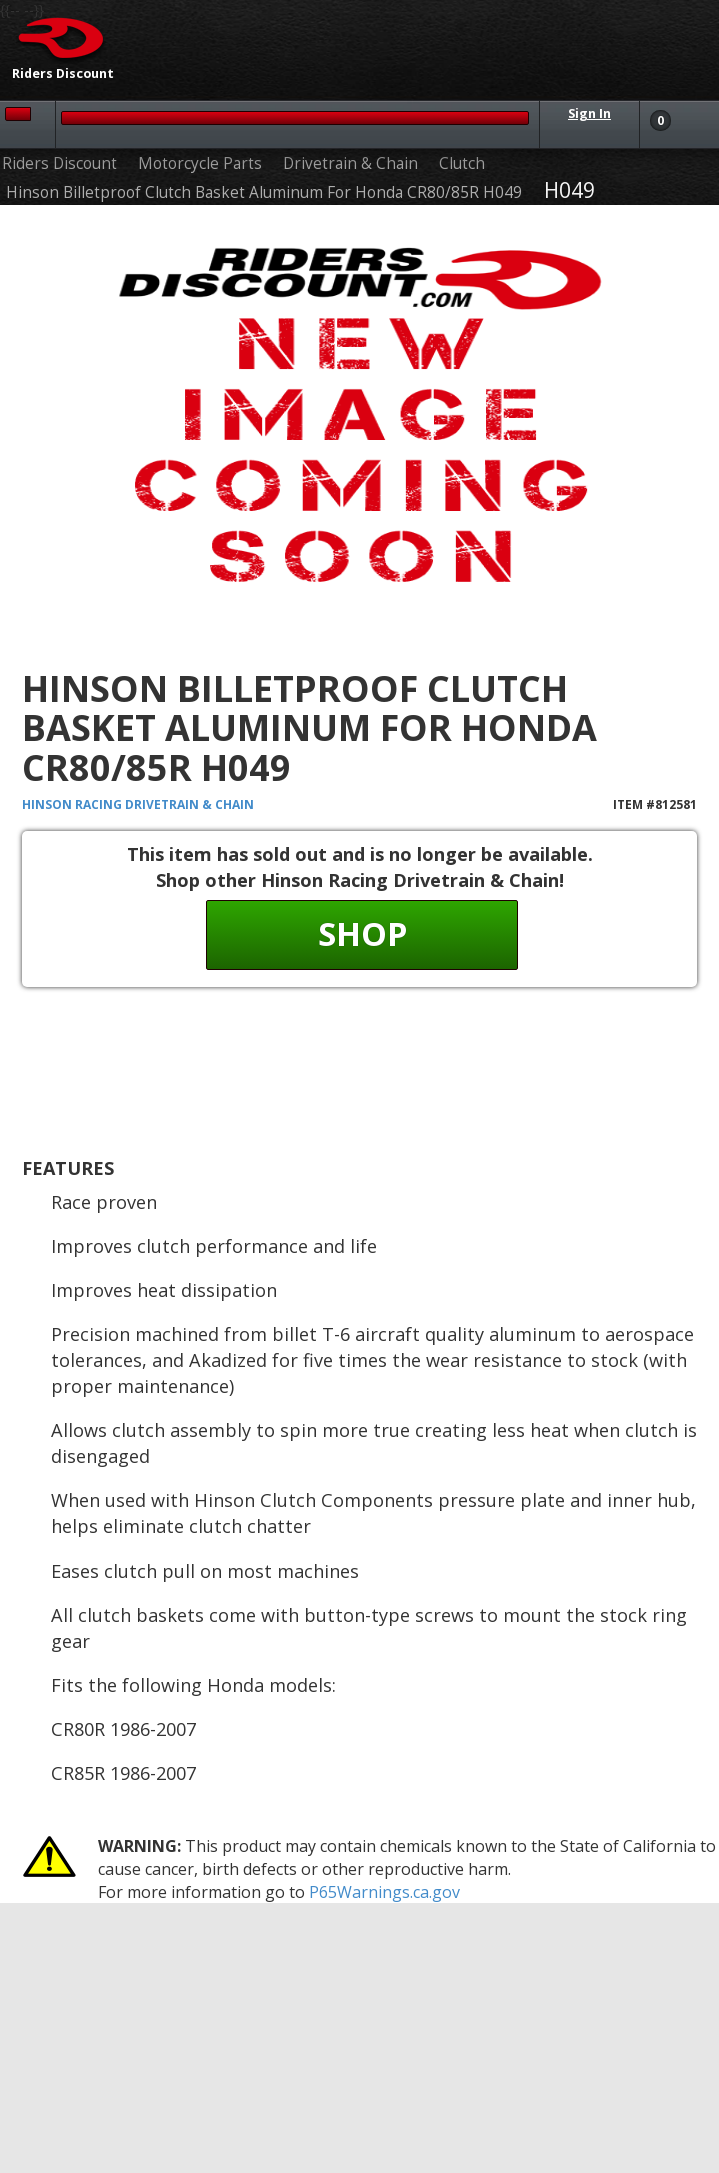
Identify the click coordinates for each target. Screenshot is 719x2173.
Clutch (462, 163)
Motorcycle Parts (200, 163)
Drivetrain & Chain (350, 163)
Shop (362, 933)
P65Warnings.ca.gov (384, 1892)
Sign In (589, 113)
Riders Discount (59, 163)
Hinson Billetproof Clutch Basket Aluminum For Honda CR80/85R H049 (264, 192)
